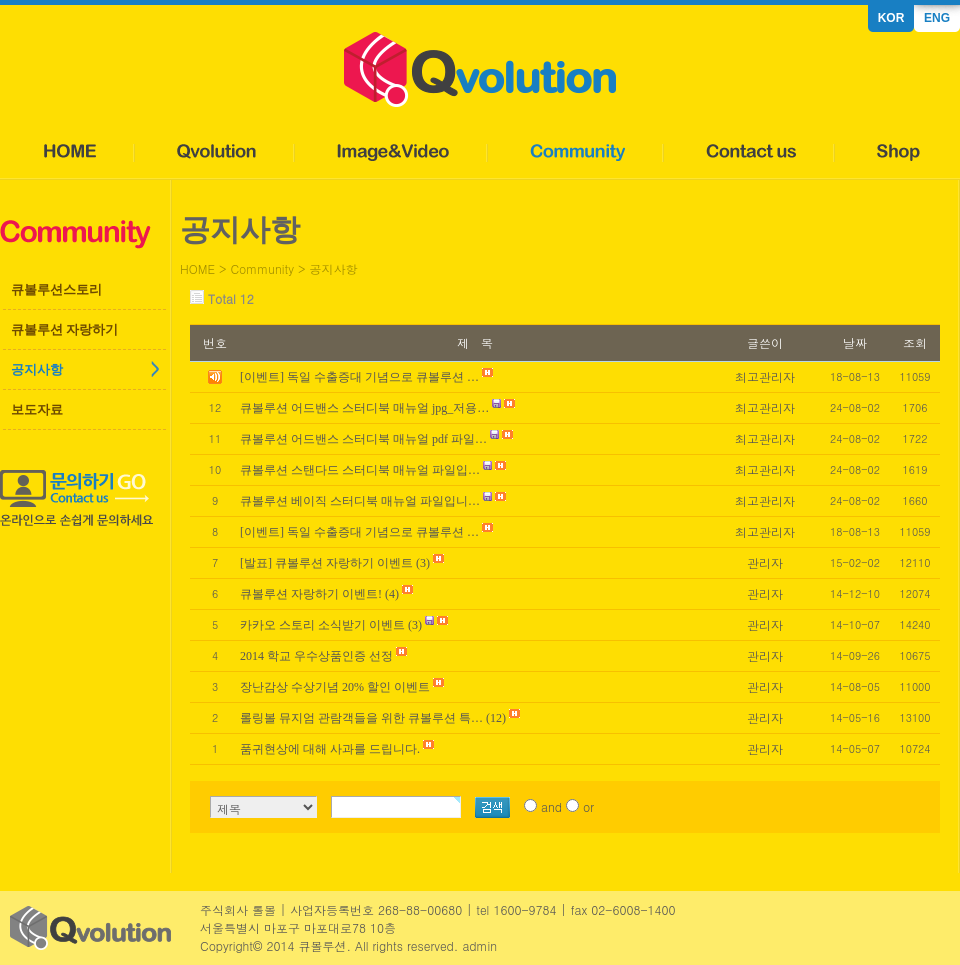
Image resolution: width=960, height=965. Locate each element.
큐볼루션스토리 (56, 289)
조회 (915, 342)
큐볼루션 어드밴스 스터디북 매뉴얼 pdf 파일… (363, 439)
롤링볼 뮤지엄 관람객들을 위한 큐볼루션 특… (361, 718)
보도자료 (37, 409)
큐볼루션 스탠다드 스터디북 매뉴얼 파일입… (360, 470)
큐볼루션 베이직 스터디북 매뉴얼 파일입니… (360, 501)
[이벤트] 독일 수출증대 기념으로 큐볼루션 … (359, 532)
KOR (891, 18)
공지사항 (37, 369)
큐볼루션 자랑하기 (64, 329)
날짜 (855, 342)
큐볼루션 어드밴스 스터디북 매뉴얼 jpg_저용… (364, 408)
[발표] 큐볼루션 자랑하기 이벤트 (326, 563)
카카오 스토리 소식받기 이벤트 (322, 625)
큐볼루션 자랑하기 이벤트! (311, 594)
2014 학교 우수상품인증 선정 (316, 656)
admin (479, 945)
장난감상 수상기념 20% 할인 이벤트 (335, 687)
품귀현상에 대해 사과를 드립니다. (330, 749)
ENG (937, 18)
